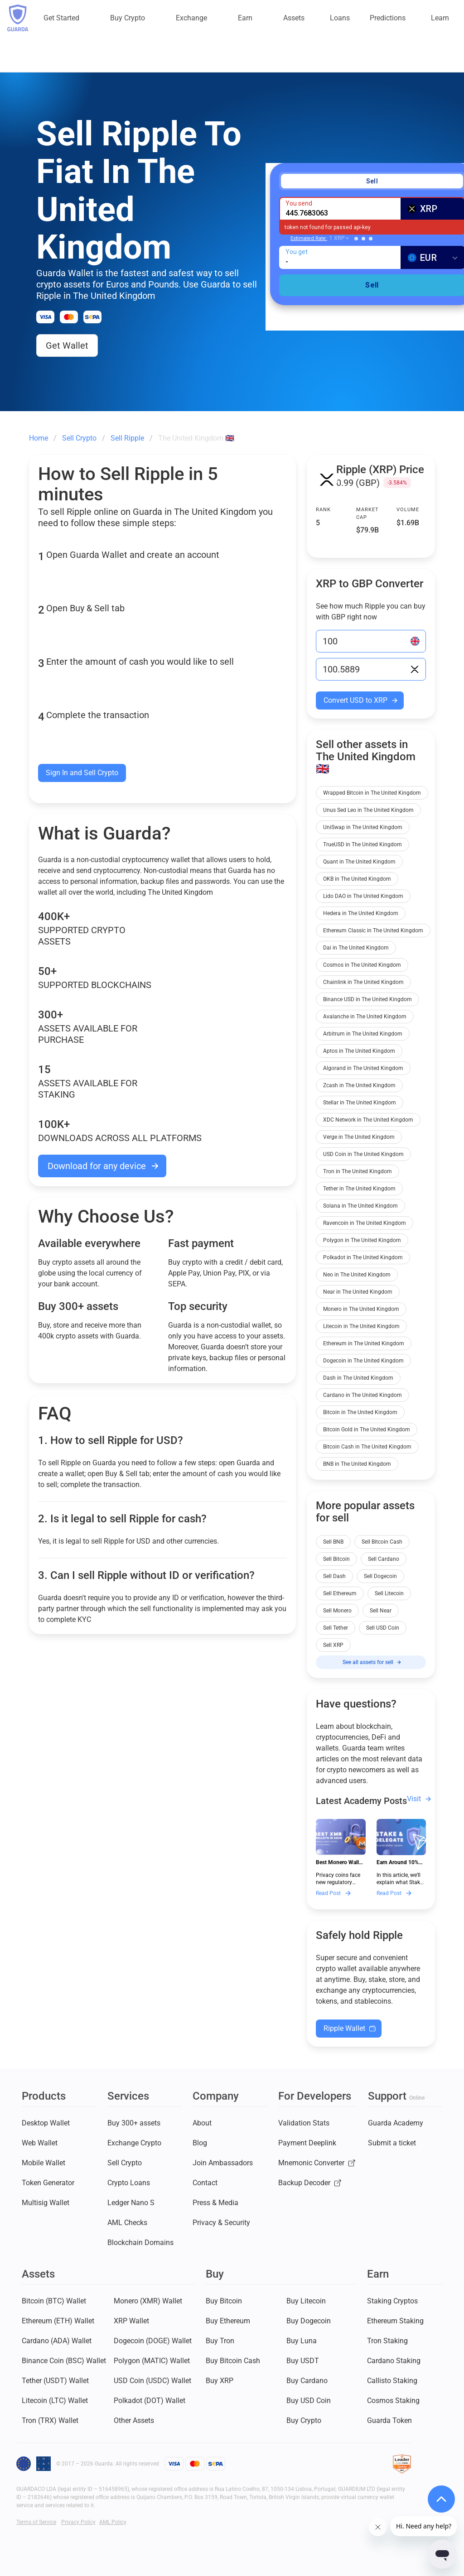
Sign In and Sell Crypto (82, 772)
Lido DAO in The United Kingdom (363, 896)
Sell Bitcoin (336, 1559)
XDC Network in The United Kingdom (368, 1120)
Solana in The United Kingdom (360, 1206)
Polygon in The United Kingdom (362, 1240)
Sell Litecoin (389, 1593)
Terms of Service (36, 2522)
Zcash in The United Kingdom (359, 1085)
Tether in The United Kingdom (359, 1188)
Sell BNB (333, 1542)
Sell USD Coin (382, 1628)
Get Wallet (67, 345)
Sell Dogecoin (380, 1576)
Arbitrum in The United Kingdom (362, 1034)
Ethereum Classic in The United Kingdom (373, 930)
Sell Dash (334, 1576)
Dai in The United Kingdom (356, 948)
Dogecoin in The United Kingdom (363, 1361)
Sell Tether (335, 1628)
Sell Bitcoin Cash (382, 1542)
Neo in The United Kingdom (357, 1274)
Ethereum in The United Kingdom (363, 1343)
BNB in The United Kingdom (357, 1464)
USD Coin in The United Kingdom (363, 1154)
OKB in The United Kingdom (357, 879)
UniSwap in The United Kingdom (362, 827)
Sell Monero (337, 1610)
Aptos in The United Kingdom (359, 1051)
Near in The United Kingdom (357, 1292)
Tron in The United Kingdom (357, 1171)
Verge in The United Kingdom (359, 1137)
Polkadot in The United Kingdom (363, 1257)
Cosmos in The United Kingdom (362, 965)
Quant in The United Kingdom (359, 862)
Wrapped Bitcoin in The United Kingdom (372, 793)
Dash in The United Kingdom (358, 1378)
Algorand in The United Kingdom (363, 1068)
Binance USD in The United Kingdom (367, 999)
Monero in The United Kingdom (361, 1309)
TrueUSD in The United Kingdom (362, 844)
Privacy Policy (78, 2522)
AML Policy (112, 2522)
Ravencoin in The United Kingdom (364, 1223)
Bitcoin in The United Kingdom (360, 1412)
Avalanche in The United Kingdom (364, 1016)
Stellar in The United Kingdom (359, 1102)
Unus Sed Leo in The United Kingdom (368, 810)
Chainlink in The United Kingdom (363, 982)
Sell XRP (333, 1645)
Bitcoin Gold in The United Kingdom (366, 1429)
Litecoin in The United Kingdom (361, 1326)
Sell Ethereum (340, 1593)
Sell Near (381, 1610)
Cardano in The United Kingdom (362, 1395)
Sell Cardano (383, 1559)
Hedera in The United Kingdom (360, 913)
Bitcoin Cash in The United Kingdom (367, 1447)
